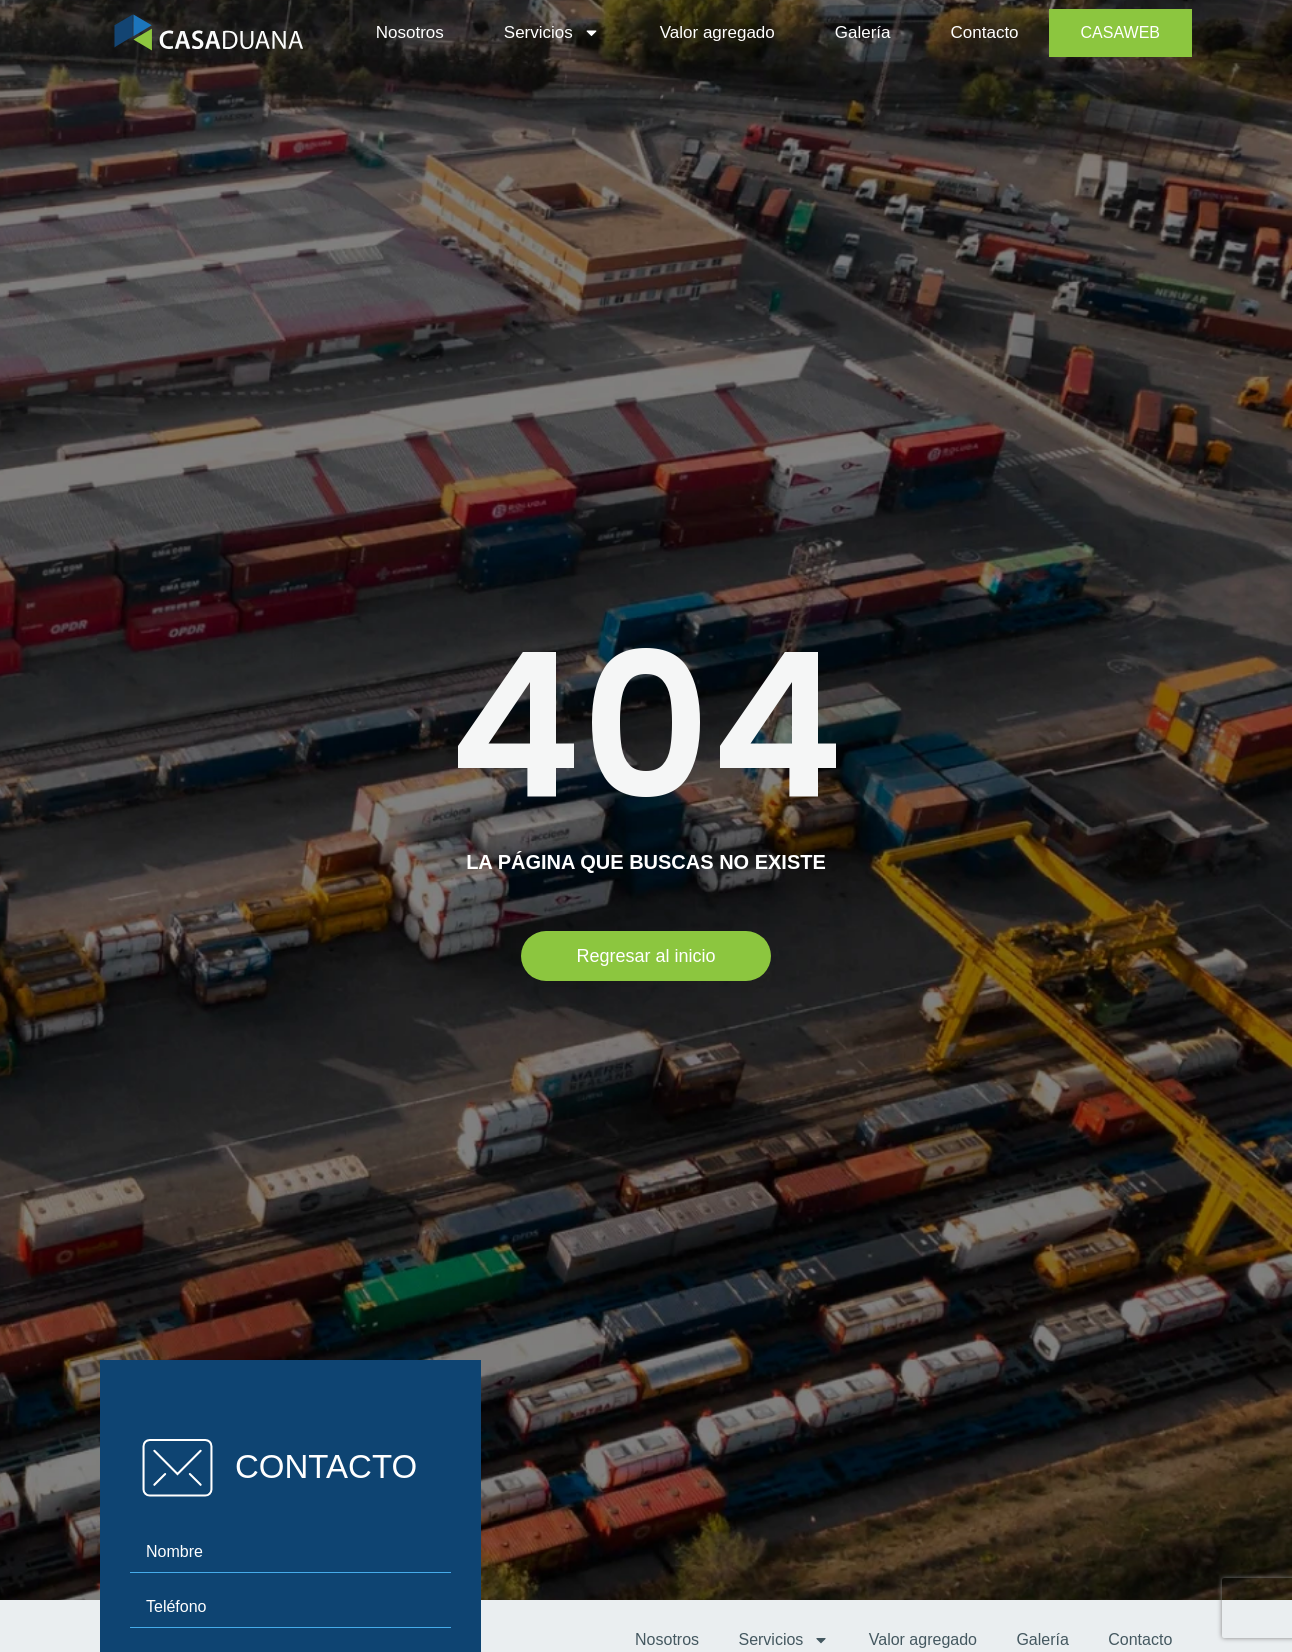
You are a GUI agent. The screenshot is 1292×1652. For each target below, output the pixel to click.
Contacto (985, 32)
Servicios (552, 33)
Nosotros (410, 32)
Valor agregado (717, 32)
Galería (863, 32)
